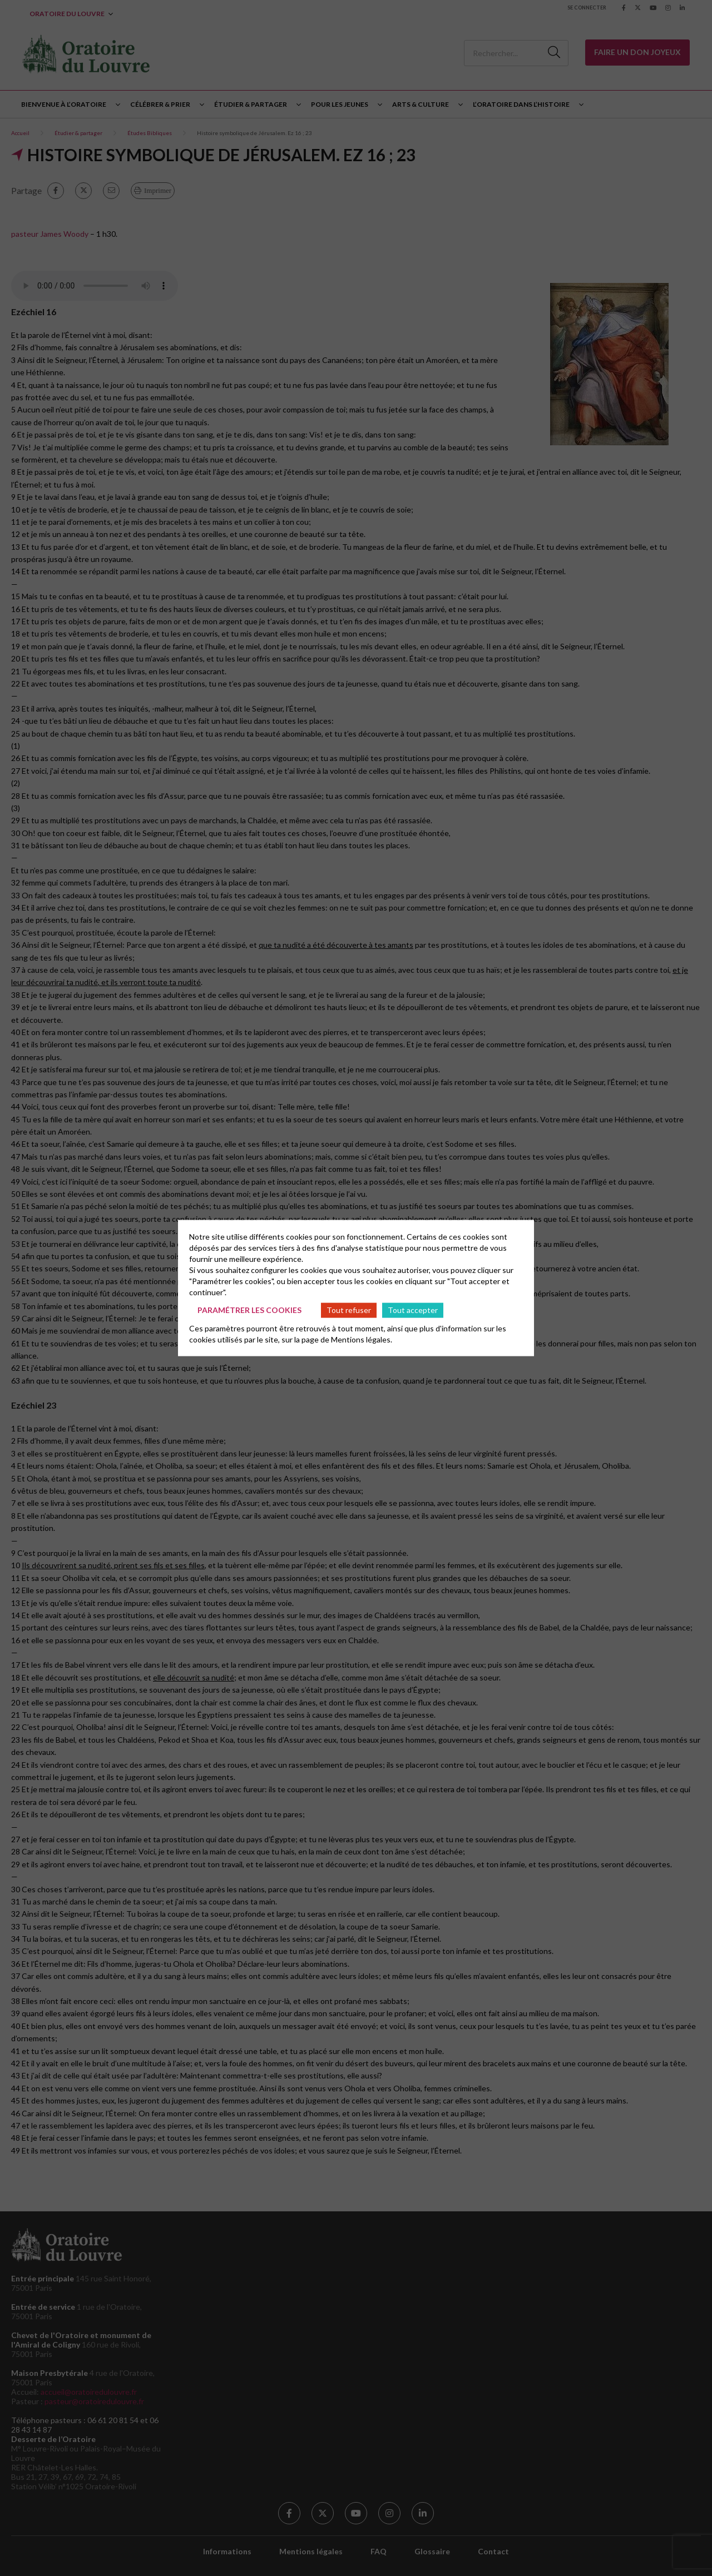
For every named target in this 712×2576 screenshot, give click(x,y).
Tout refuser (349, 1310)
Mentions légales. (361, 1339)
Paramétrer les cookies (249, 1310)
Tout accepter (413, 1310)
